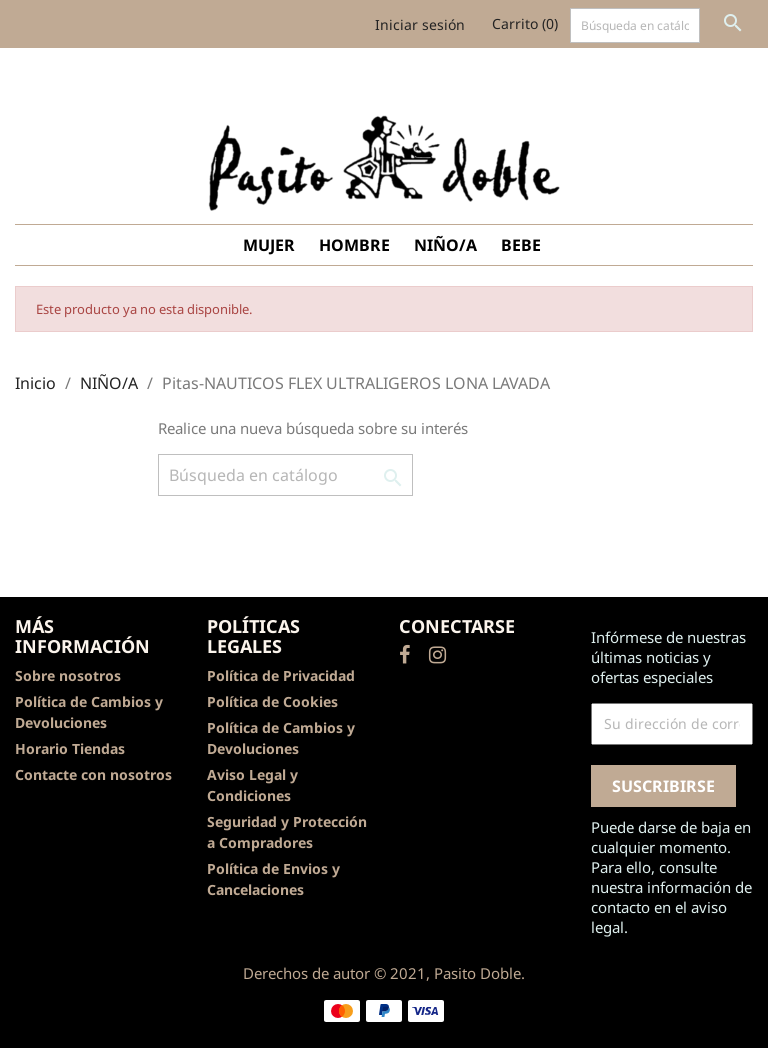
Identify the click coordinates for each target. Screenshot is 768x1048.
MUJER (269, 245)
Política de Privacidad (281, 675)
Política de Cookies (272, 701)
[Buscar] (635, 25)
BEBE (521, 245)
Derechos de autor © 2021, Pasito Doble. (384, 973)
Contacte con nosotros (93, 774)
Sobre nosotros (68, 675)
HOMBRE (354, 245)
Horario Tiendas (70, 748)
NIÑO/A (445, 245)
